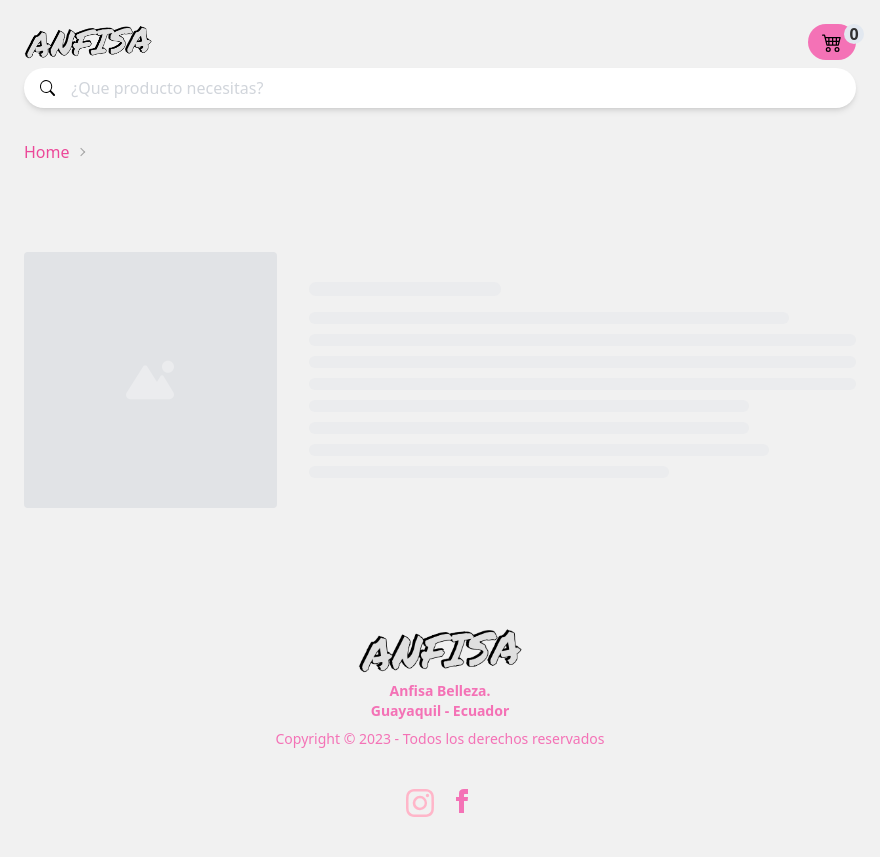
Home (47, 152)
